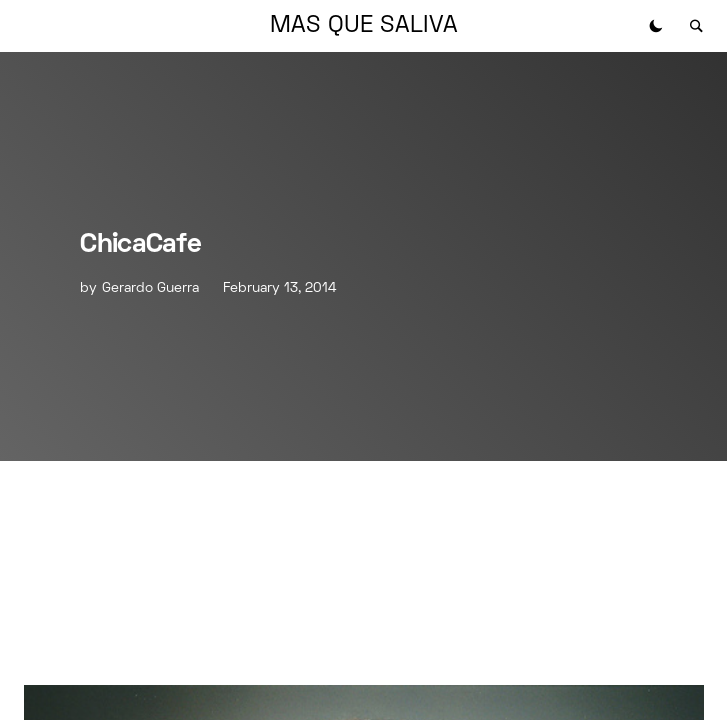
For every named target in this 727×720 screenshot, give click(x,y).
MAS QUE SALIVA (364, 26)
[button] (656, 26)
